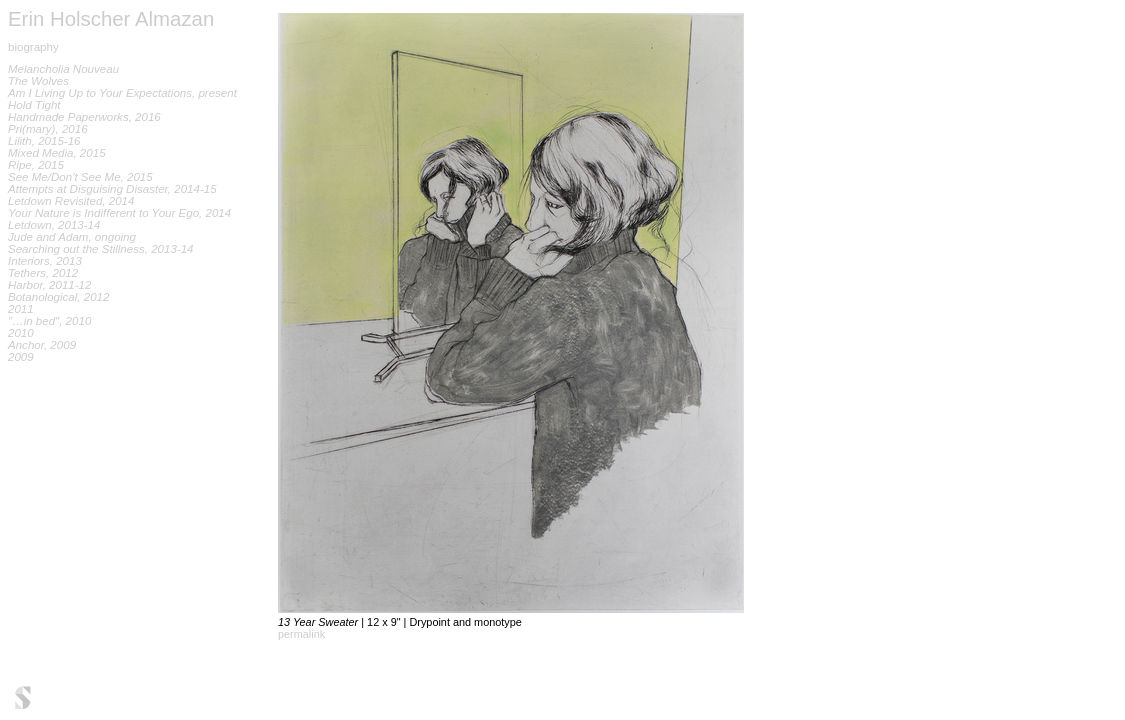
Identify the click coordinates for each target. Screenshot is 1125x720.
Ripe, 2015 (36, 165)
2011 (21, 309)
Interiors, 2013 (45, 261)
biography (33, 47)
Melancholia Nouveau (63, 69)
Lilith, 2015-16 (44, 141)
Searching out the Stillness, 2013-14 (101, 249)
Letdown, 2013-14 (54, 225)
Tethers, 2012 (43, 273)
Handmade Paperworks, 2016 (84, 117)
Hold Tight (34, 105)
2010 (21, 333)
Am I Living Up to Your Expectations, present (122, 93)
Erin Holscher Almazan (111, 19)
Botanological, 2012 (58, 297)
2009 (21, 357)
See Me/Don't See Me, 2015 (80, 177)
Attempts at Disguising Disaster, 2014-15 (112, 189)
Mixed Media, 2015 (57, 153)
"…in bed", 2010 (49, 321)
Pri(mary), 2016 (48, 129)
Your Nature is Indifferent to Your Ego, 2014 (119, 213)
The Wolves (38, 81)
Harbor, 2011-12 (49, 285)
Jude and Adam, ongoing (72, 237)
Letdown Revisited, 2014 (71, 201)
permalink (301, 634)
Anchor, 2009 (42, 345)
